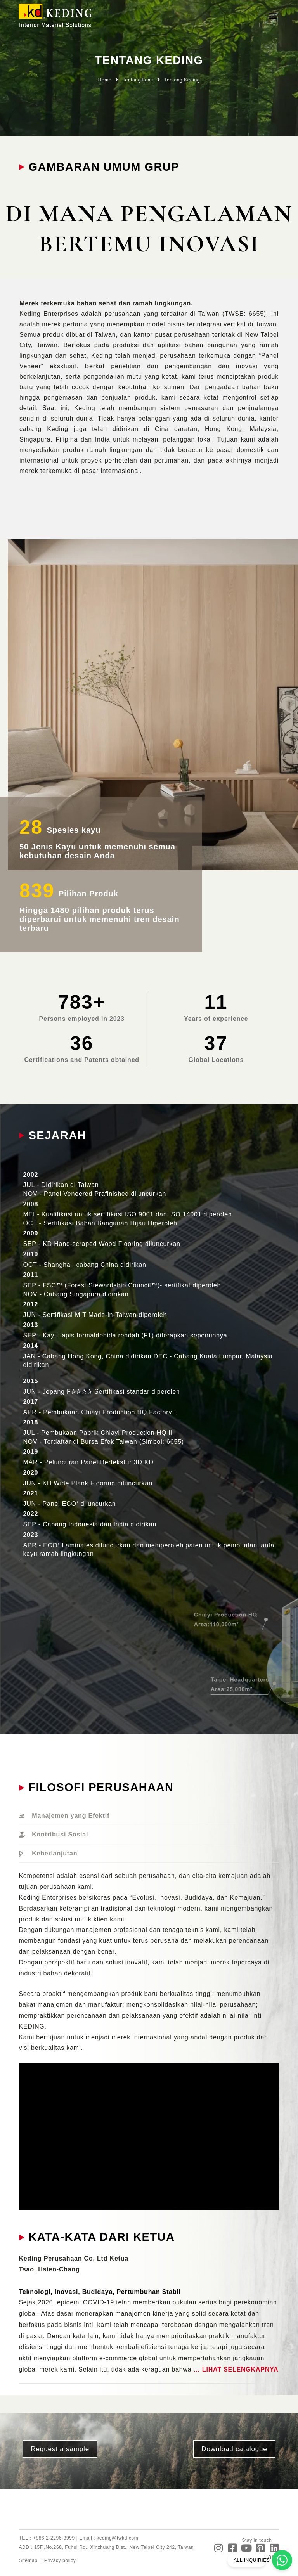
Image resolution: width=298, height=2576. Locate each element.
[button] (273, 15)
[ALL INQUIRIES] (282, 2560)
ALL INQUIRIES (252, 2560)
